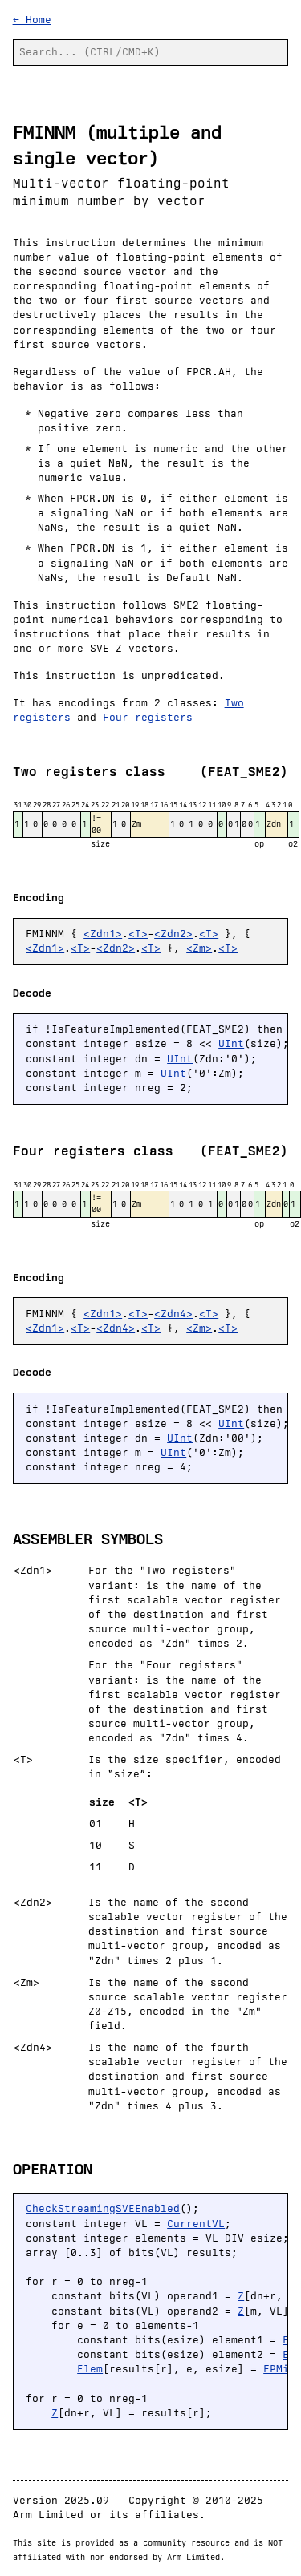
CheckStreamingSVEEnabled (103, 2208)
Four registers (148, 717)
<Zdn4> (173, 1314)
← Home (32, 20)
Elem (90, 2369)
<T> (138, 934)
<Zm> (199, 948)
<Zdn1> (102, 934)
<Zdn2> (173, 934)
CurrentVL (196, 2224)
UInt (231, 1043)
